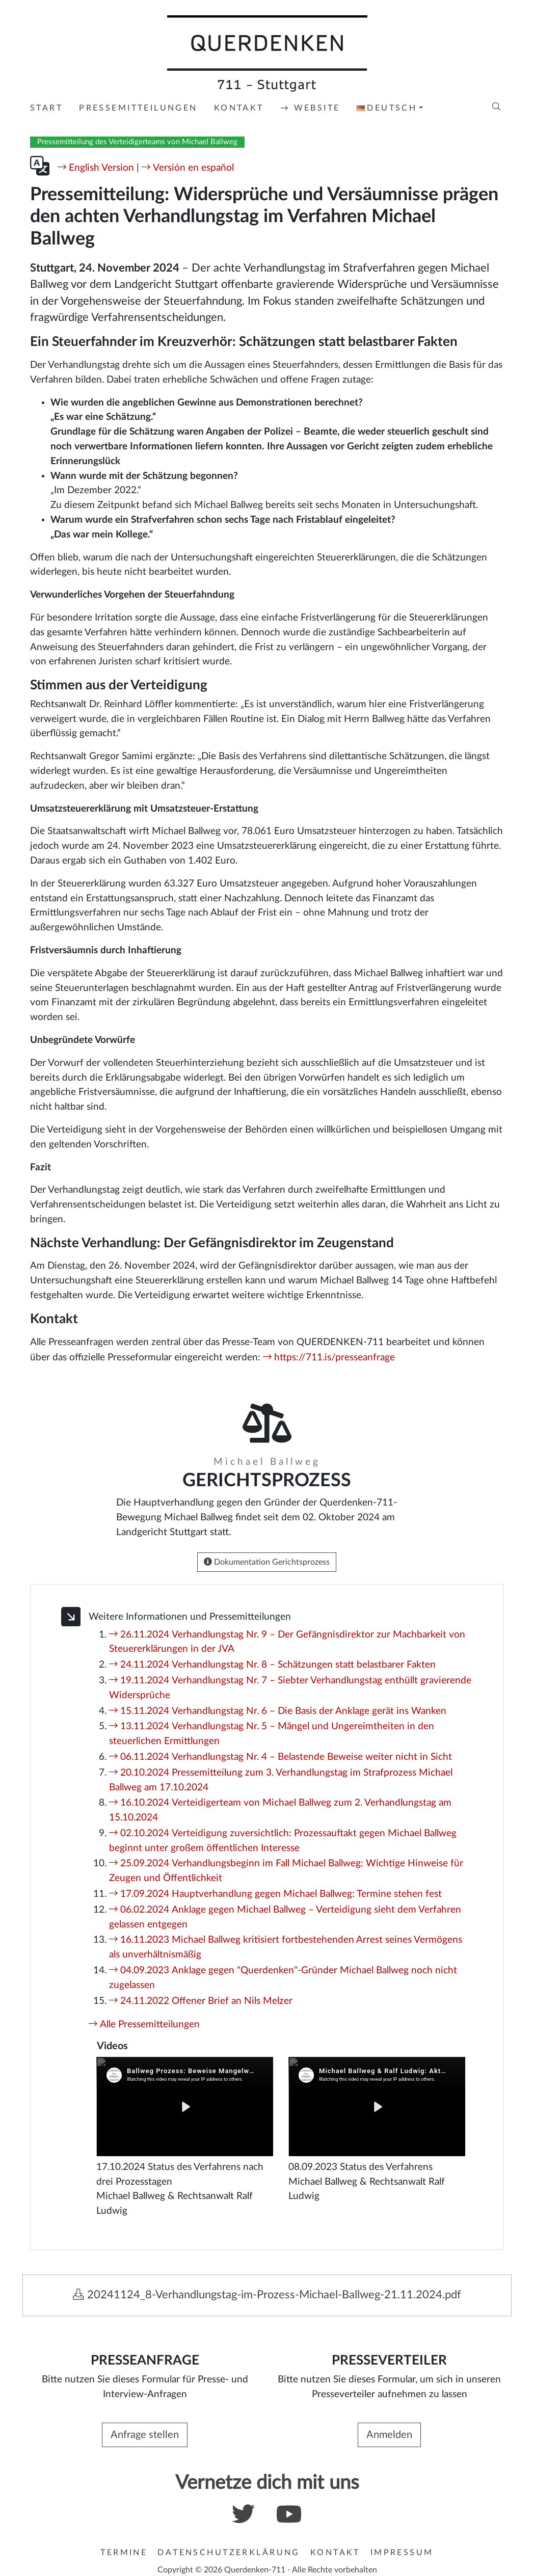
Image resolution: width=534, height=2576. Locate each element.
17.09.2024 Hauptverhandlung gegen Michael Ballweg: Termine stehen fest (281, 1894)
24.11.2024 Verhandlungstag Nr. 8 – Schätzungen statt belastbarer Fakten (278, 1665)
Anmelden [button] (389, 2435)
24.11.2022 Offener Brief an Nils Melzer (206, 2001)
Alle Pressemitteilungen (150, 2024)
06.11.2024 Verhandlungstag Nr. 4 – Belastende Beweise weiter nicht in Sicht (286, 1757)
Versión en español (193, 168)
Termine (123, 2552)
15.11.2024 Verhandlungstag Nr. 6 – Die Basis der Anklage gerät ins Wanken (283, 1711)
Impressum (402, 2552)
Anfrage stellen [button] (145, 2435)
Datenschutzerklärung (228, 2552)
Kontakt (335, 2552)
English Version (101, 168)
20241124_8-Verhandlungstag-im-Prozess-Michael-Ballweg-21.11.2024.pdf (267, 2295)
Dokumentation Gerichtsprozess (267, 1562)
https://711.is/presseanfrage (334, 1357)
